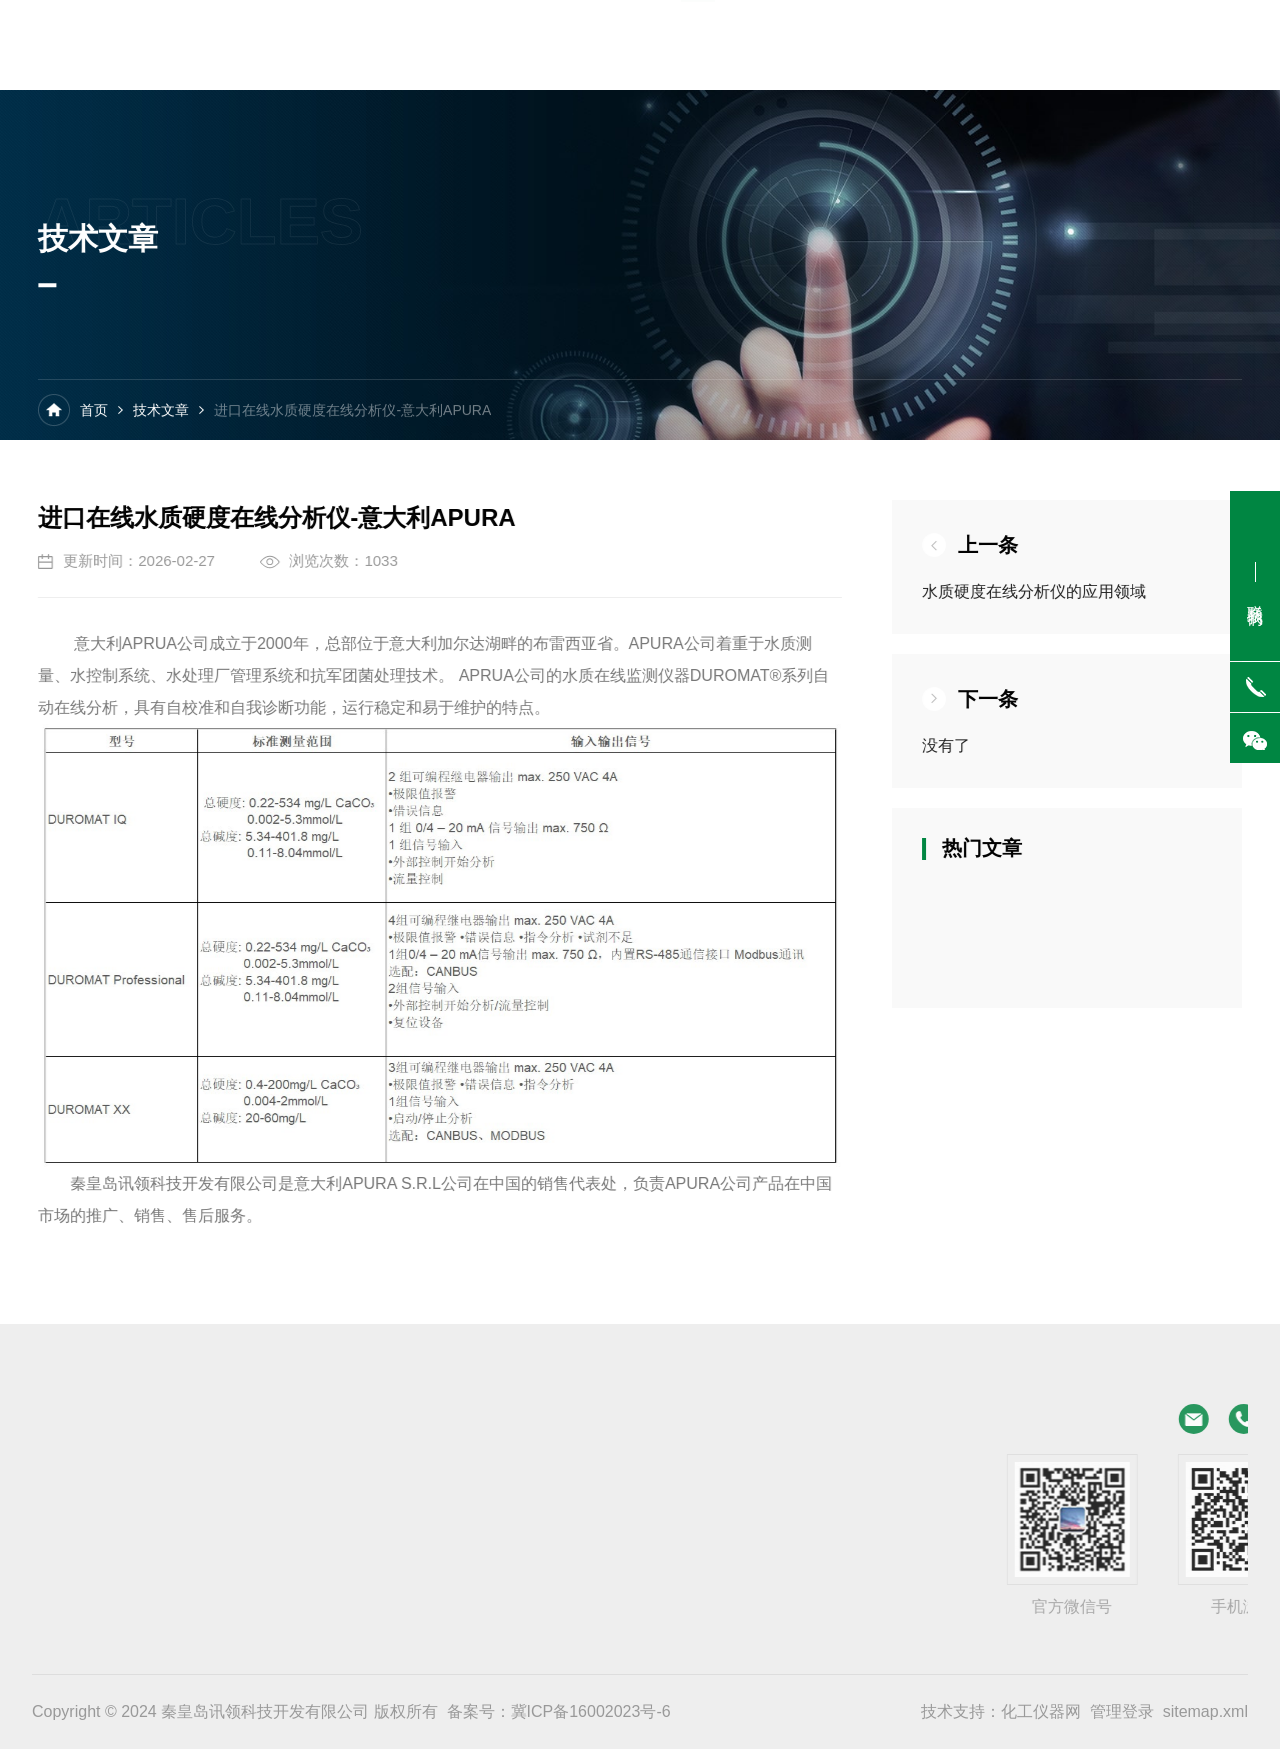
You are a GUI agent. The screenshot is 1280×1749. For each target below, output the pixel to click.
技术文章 (161, 413)
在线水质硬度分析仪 (270, 1471)
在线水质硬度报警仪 (270, 1506)
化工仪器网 (1041, 1711)
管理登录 (1122, 1711)
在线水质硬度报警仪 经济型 (90, 1506)
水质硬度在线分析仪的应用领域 (1052, 591)
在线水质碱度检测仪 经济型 (90, 1541)
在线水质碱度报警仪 (67, 1576)
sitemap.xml (1205, 1711)
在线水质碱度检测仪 (270, 1541)
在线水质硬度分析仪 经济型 (90, 1471)
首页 (94, 413)
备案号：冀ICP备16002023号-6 (559, 1711)
